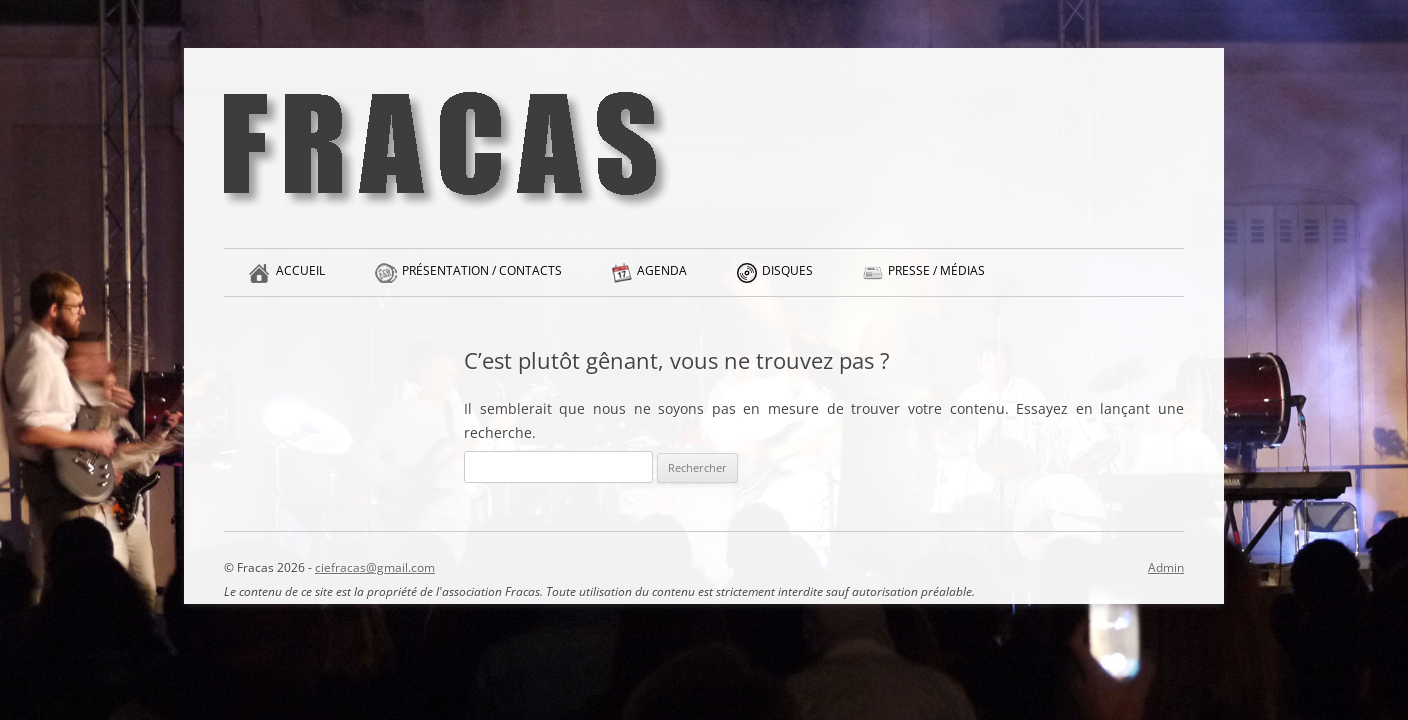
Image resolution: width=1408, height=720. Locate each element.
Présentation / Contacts (482, 279)
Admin (1166, 567)
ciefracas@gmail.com (375, 567)
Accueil (300, 279)
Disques (787, 279)
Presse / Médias (936, 279)
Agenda (662, 279)
